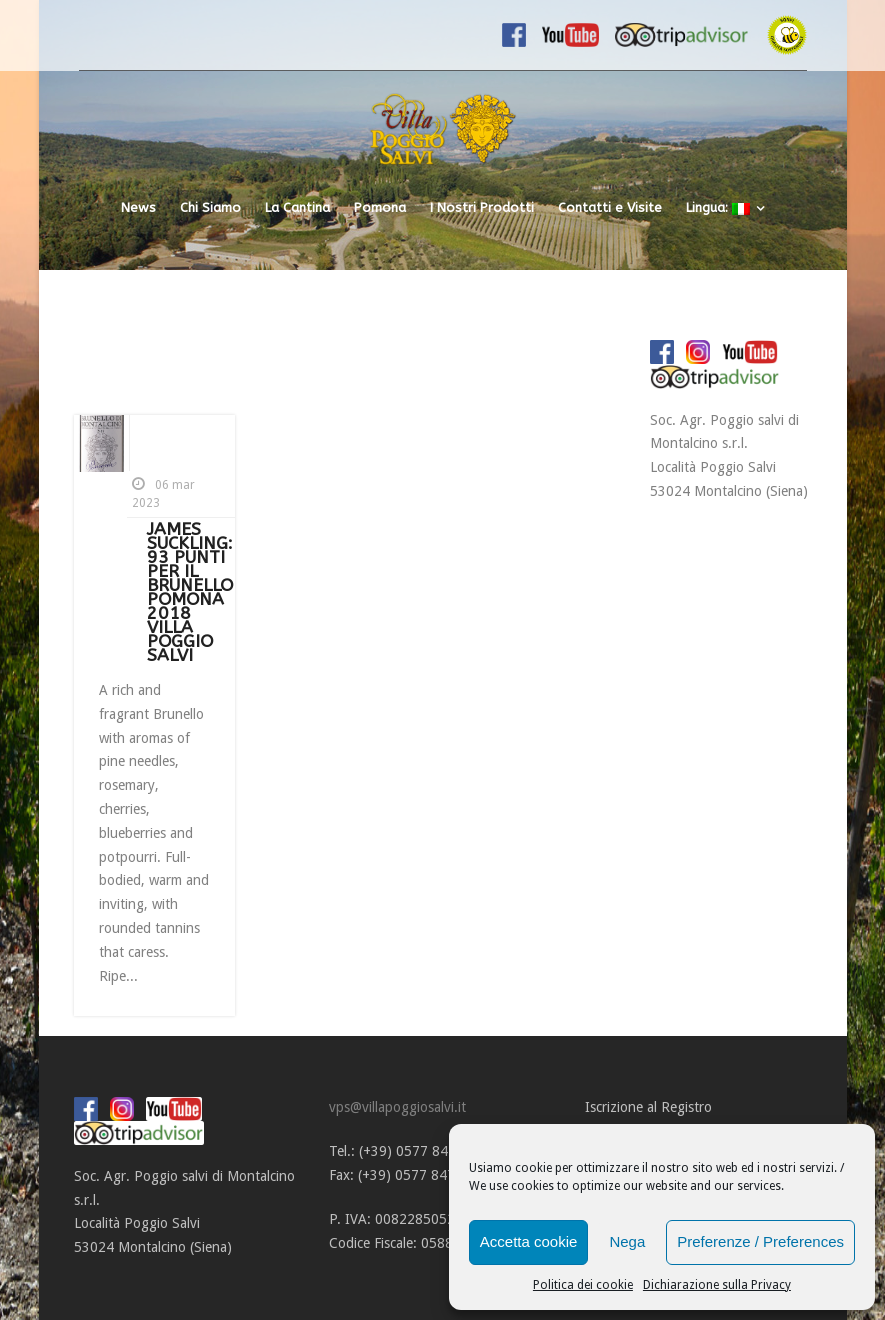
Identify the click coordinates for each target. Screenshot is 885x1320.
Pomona (380, 207)
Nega (627, 1241)
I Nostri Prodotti (482, 207)
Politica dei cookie (583, 1285)
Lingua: (718, 207)
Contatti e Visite (610, 207)
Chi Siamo (210, 207)
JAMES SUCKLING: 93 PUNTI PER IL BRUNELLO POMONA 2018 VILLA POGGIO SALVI (190, 592)
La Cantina (297, 207)
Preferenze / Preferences (760, 1241)
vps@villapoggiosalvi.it (397, 1107)
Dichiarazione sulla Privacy (717, 1285)
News (138, 207)
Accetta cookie (529, 1241)
